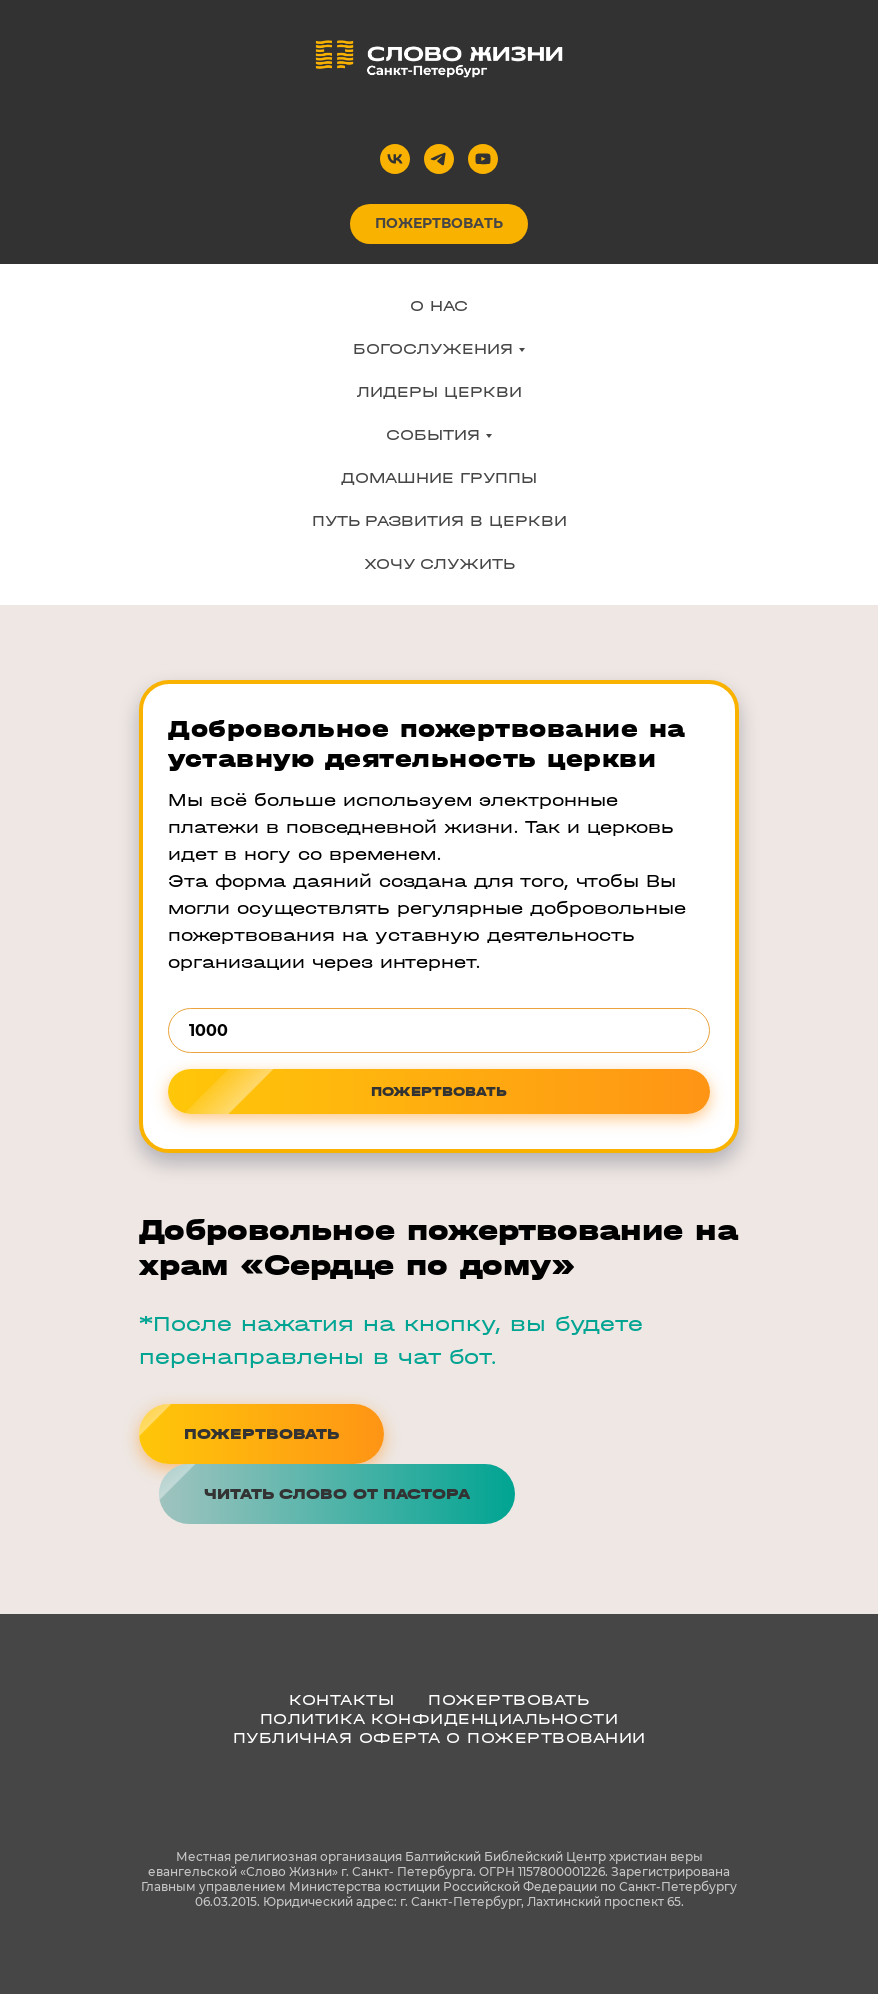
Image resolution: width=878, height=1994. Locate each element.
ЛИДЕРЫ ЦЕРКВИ (439, 391)
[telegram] (439, 159)
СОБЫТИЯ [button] (433, 434)
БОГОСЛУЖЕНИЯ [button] (433, 348)
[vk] (395, 159)
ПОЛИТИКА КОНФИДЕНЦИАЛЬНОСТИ (439, 1718)
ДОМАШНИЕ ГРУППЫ (439, 477)
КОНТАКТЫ (341, 1699)
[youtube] (483, 159)
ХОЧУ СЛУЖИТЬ (439, 563)
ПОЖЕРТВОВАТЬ (508, 1699)
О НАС (439, 305)
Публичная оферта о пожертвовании (439, 1737)
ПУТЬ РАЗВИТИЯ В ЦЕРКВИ (439, 520)
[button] (337, 1494)
